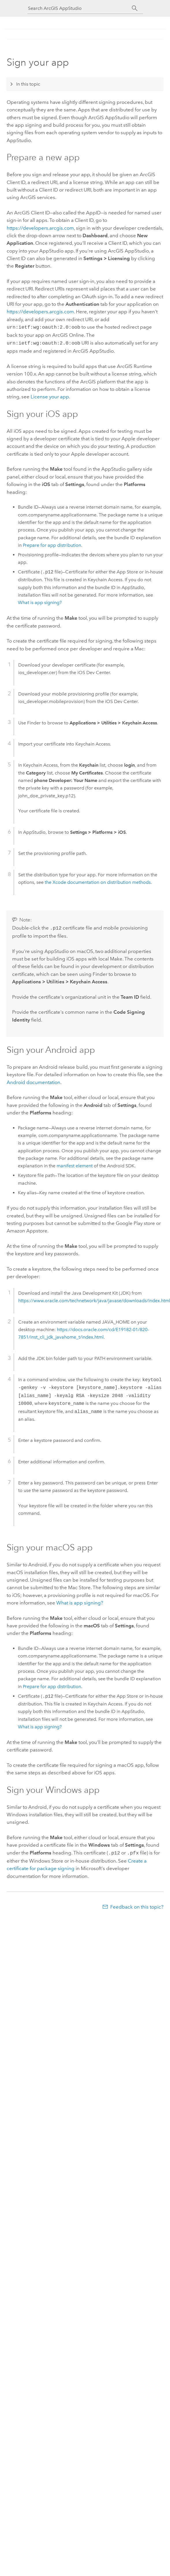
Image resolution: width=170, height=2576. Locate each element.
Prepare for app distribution (52, 544)
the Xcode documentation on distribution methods (98, 881)
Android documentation (33, 1080)
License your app (50, 395)
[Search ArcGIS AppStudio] (79, 8)
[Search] (134, 8)
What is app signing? (40, 601)
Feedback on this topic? (136, 1904)
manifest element (75, 1164)
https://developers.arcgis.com (40, 228)
